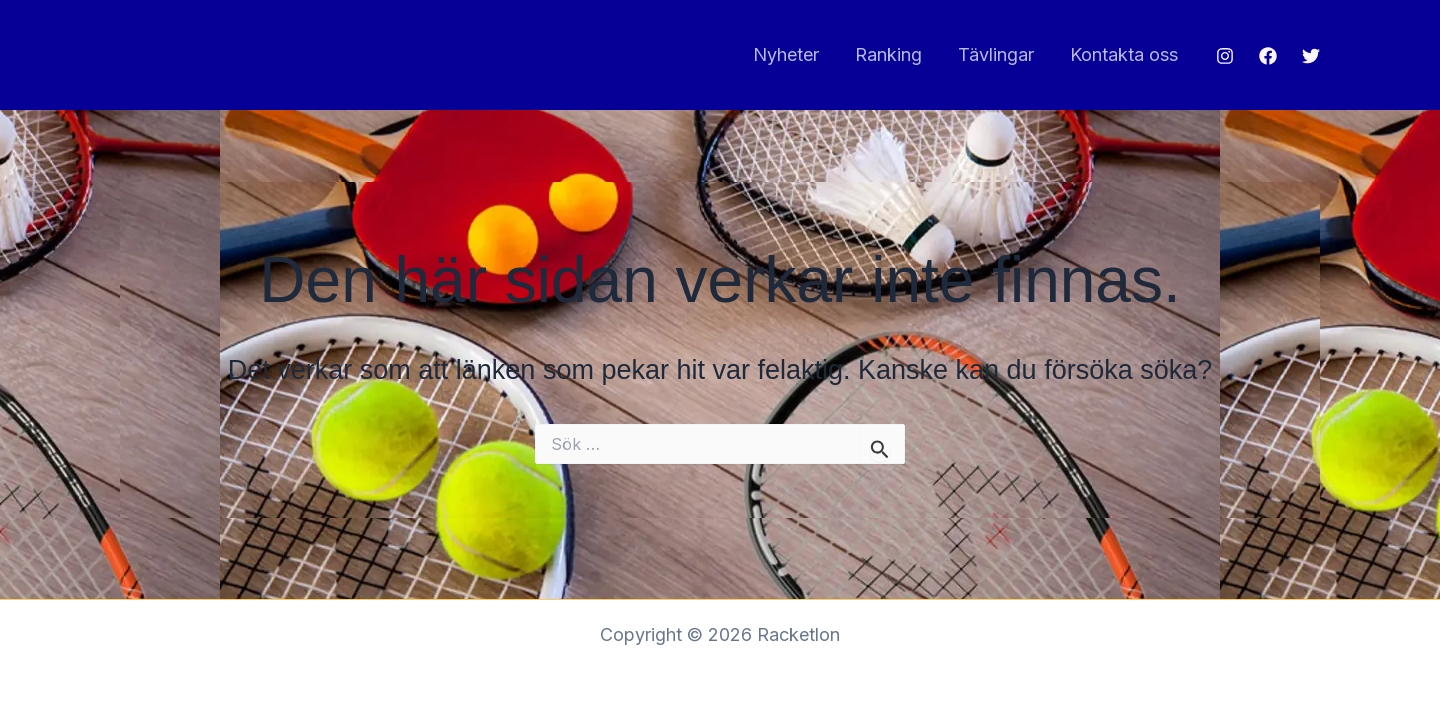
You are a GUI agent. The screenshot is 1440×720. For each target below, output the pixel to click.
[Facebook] (1268, 56)
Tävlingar (996, 54)
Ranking (888, 54)
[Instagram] (1225, 56)
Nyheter (786, 54)
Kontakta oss (1124, 54)
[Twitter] (1311, 56)
